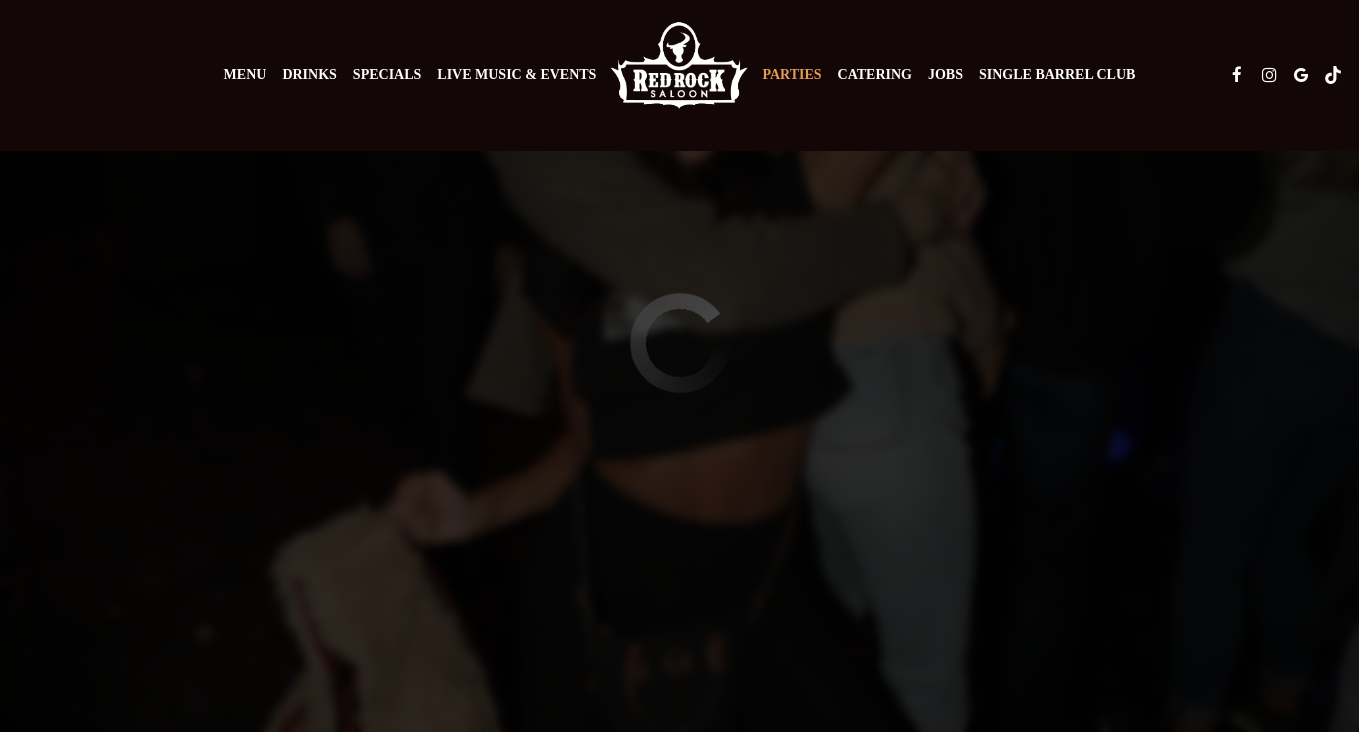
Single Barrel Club (1057, 74)
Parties (791, 74)
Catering (875, 74)
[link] (679, 65)
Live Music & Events (516, 74)
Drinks (309, 74)
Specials (387, 74)
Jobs (945, 74)
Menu (245, 74)
